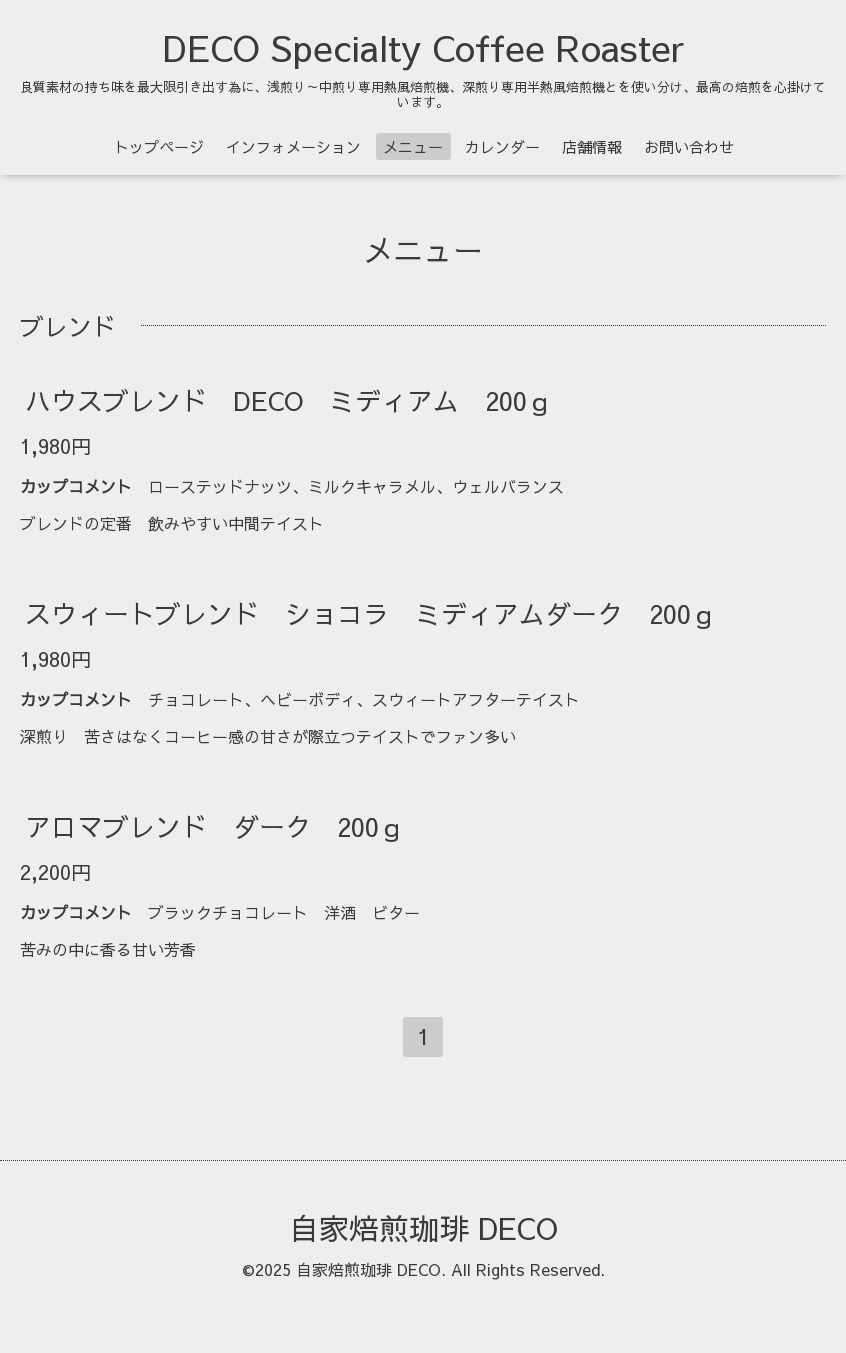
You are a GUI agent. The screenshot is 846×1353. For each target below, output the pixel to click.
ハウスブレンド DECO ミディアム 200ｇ (289, 400)
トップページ (159, 146)
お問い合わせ (689, 146)
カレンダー (502, 146)
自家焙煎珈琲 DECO (423, 1227)
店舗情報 (592, 146)
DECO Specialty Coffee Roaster (423, 47)
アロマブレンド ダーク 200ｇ (215, 826)
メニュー (413, 146)
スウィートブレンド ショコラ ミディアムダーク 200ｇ (371, 613)
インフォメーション (293, 146)
